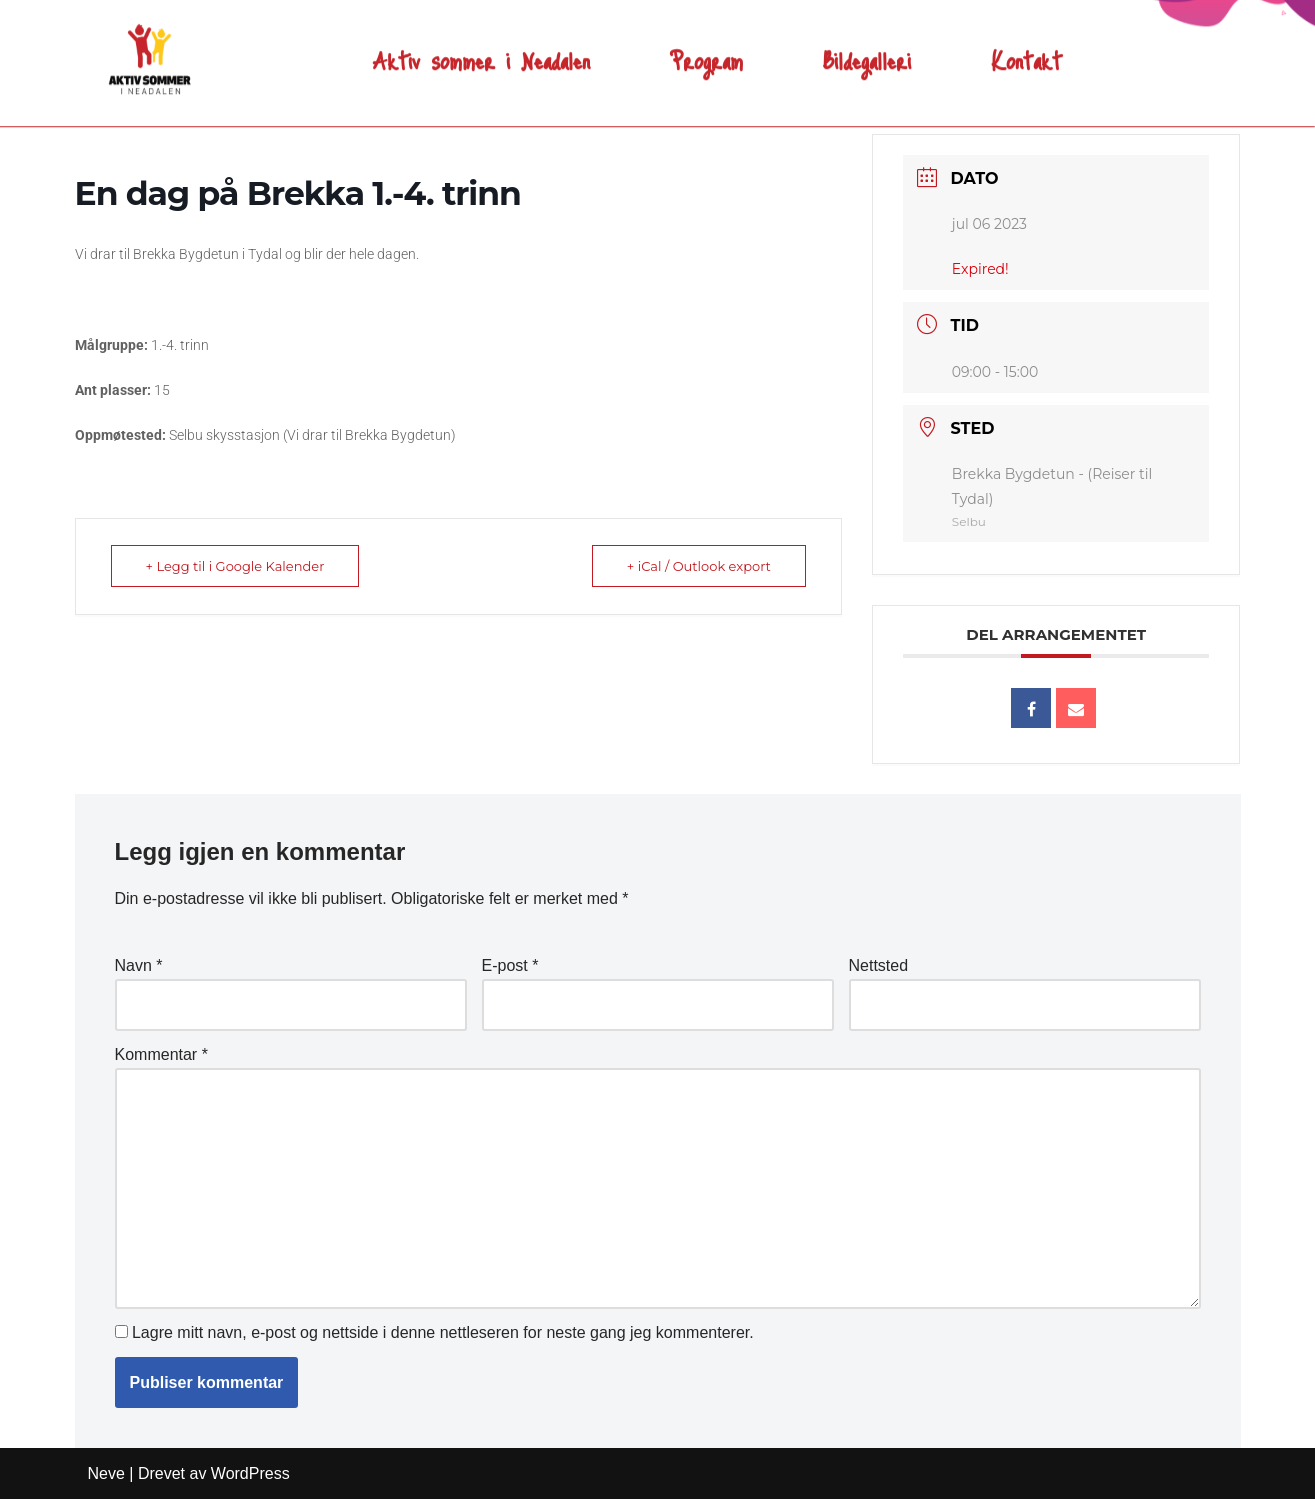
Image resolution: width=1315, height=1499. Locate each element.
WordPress (250, 1473)
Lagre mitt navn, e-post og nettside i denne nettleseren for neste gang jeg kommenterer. (443, 1332)
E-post (510, 965)
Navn (139, 965)
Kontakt (1026, 45)
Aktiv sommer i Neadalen (481, 45)
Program (706, 45)
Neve (106, 1473)
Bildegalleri (867, 45)
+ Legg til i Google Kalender (235, 566)
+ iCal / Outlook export (699, 566)
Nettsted (879, 965)
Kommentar (161, 1054)
